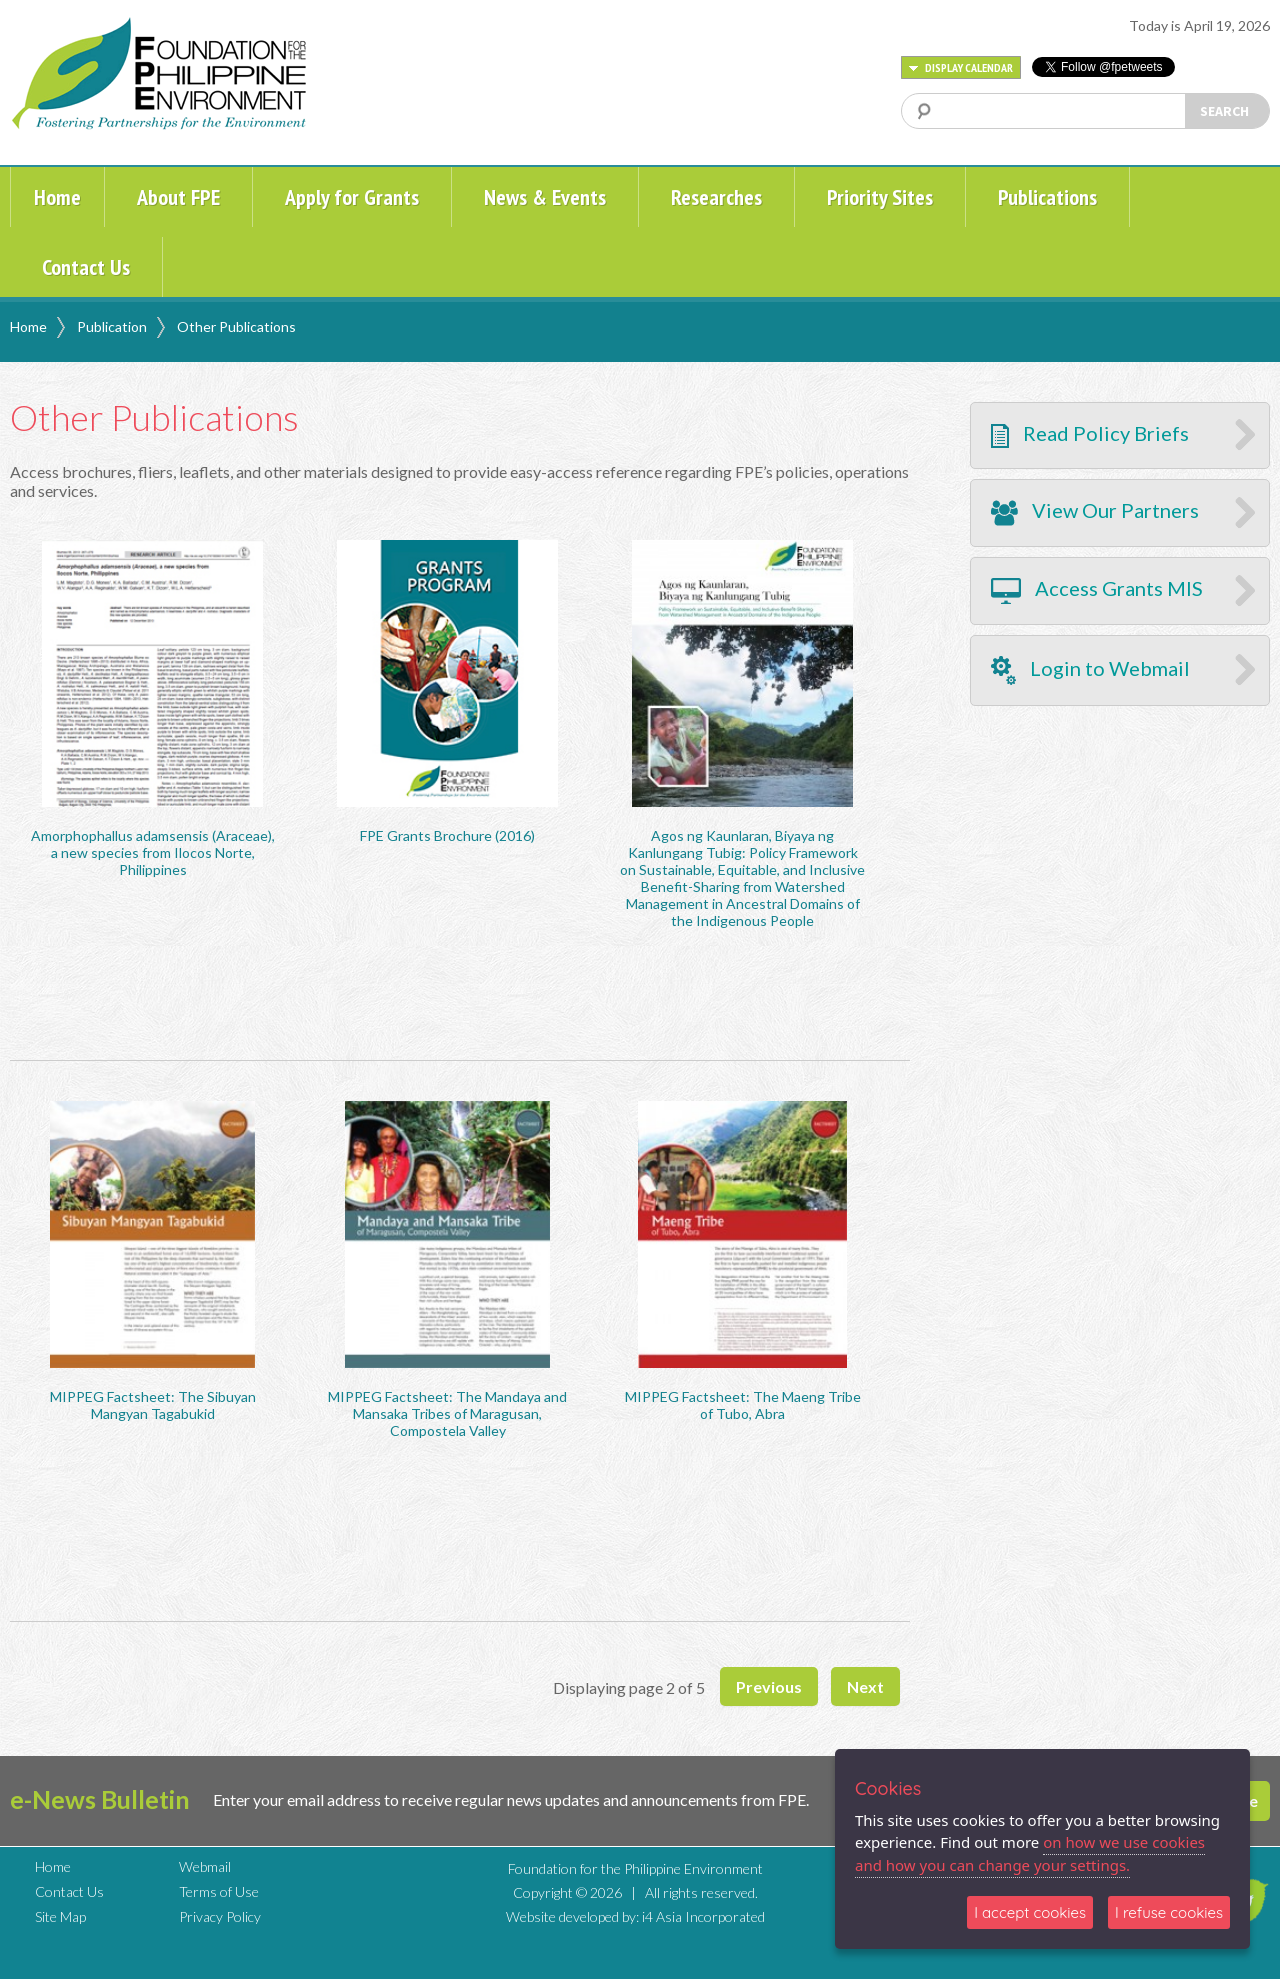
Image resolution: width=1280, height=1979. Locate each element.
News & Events (545, 197)
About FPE (178, 197)
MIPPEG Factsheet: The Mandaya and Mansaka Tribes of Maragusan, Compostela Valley (447, 1413)
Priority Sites (880, 197)
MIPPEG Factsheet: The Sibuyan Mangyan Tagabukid (153, 1405)
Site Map (60, 1916)
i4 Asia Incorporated (703, 1916)
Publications (1047, 197)
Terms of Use (219, 1891)
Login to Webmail (1090, 670)
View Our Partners (1095, 512)
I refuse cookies (1169, 1912)
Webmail (205, 1866)
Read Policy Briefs (1090, 434)
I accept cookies (1030, 1912)
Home (57, 197)
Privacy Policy (220, 1916)
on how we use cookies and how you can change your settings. (1030, 1853)
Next (865, 1686)
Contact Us (86, 267)
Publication (112, 326)
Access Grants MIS (1097, 590)
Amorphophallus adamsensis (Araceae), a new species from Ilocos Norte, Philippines (153, 852)
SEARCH (1224, 111)
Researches (716, 197)
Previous (769, 1686)
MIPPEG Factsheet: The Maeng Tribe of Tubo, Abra (743, 1405)
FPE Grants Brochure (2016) (447, 835)
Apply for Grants (352, 197)
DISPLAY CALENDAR (961, 67)
